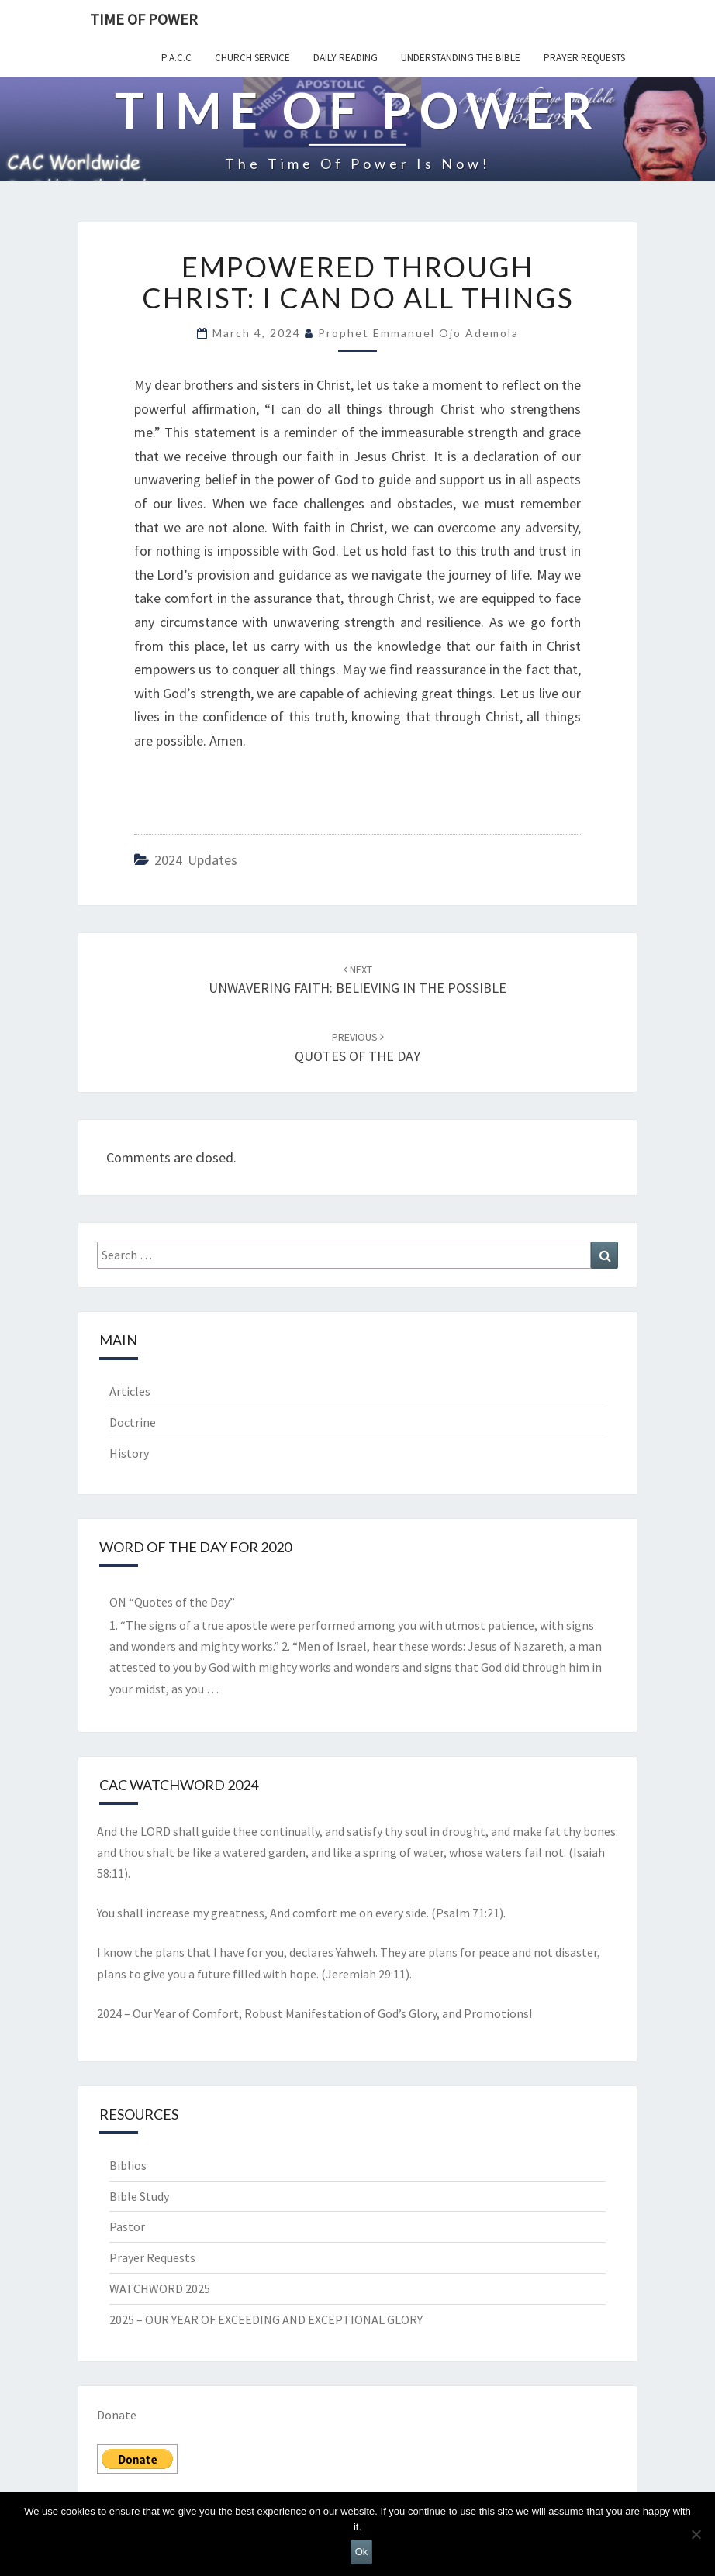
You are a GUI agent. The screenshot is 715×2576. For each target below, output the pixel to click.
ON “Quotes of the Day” (172, 1602)
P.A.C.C (176, 57)
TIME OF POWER (144, 19)
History (129, 1453)
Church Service (252, 57)
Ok (361, 2551)
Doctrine (132, 1422)
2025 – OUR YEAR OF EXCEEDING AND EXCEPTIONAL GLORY (266, 2319)
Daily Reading (345, 57)
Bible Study (139, 2196)
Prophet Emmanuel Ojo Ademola (418, 332)
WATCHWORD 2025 (159, 2288)
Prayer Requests (584, 57)
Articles (129, 1391)
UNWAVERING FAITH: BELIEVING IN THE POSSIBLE (357, 980)
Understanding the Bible (460, 57)
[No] (695, 2534)
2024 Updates (195, 860)
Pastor (127, 2226)
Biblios (128, 2165)
